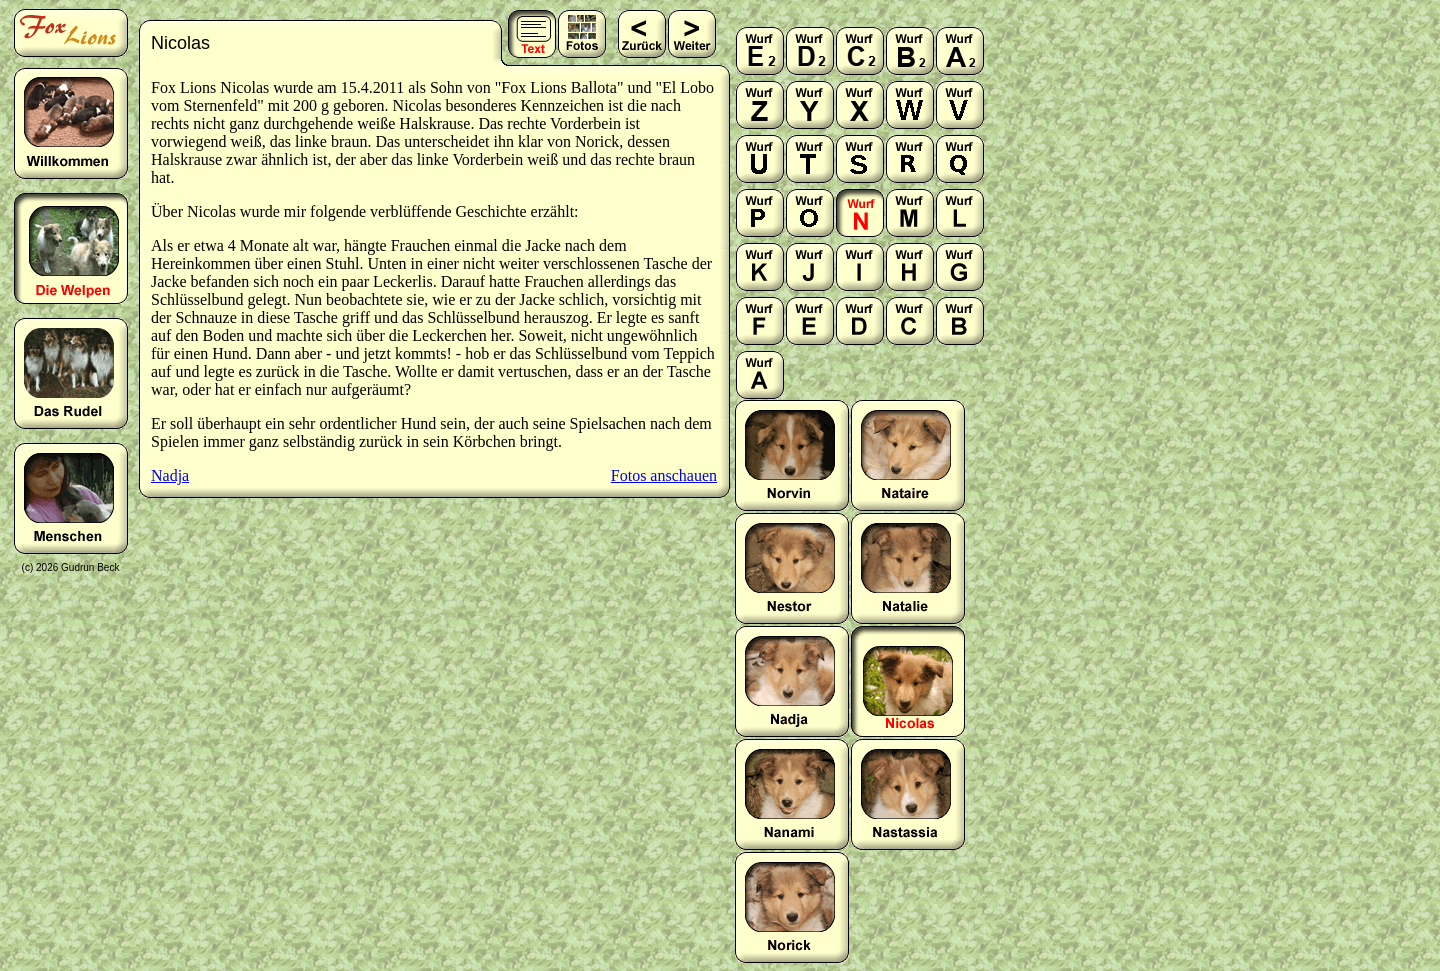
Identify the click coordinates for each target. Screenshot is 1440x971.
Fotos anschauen (664, 475)
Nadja (170, 475)
